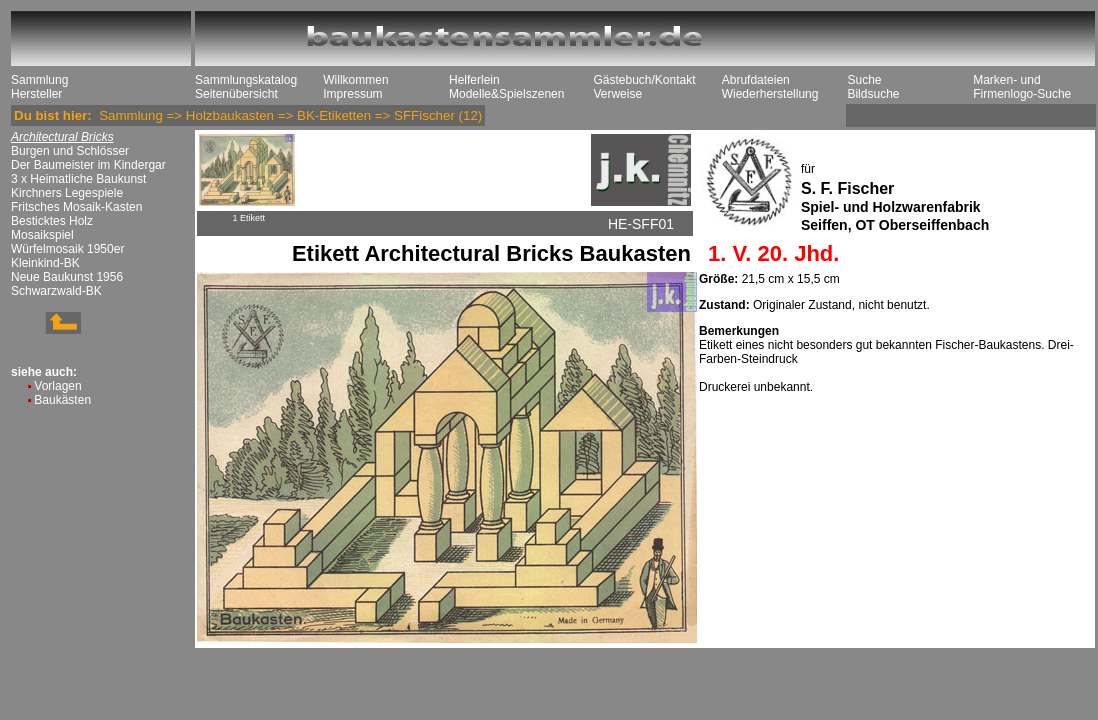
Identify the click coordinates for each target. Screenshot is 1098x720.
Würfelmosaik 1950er (67, 249)
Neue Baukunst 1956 (67, 277)
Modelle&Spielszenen (506, 94)
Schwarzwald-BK (56, 291)
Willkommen (355, 80)
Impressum (352, 94)
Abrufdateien (756, 80)
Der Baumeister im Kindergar (88, 165)
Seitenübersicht (236, 94)
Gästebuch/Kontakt (644, 80)
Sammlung (39, 80)
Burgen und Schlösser (70, 151)
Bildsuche (873, 94)
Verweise (617, 94)
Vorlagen (57, 386)
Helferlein (474, 80)
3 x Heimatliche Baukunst (78, 179)
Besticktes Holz (52, 221)
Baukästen (62, 400)
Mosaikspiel (42, 235)
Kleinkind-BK (45, 263)
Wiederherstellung (770, 94)
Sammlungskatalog (246, 80)
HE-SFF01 (641, 224)
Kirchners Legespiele (67, 193)
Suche (864, 80)
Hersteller (36, 94)
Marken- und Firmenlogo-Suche (1022, 87)
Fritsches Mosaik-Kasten (76, 207)
